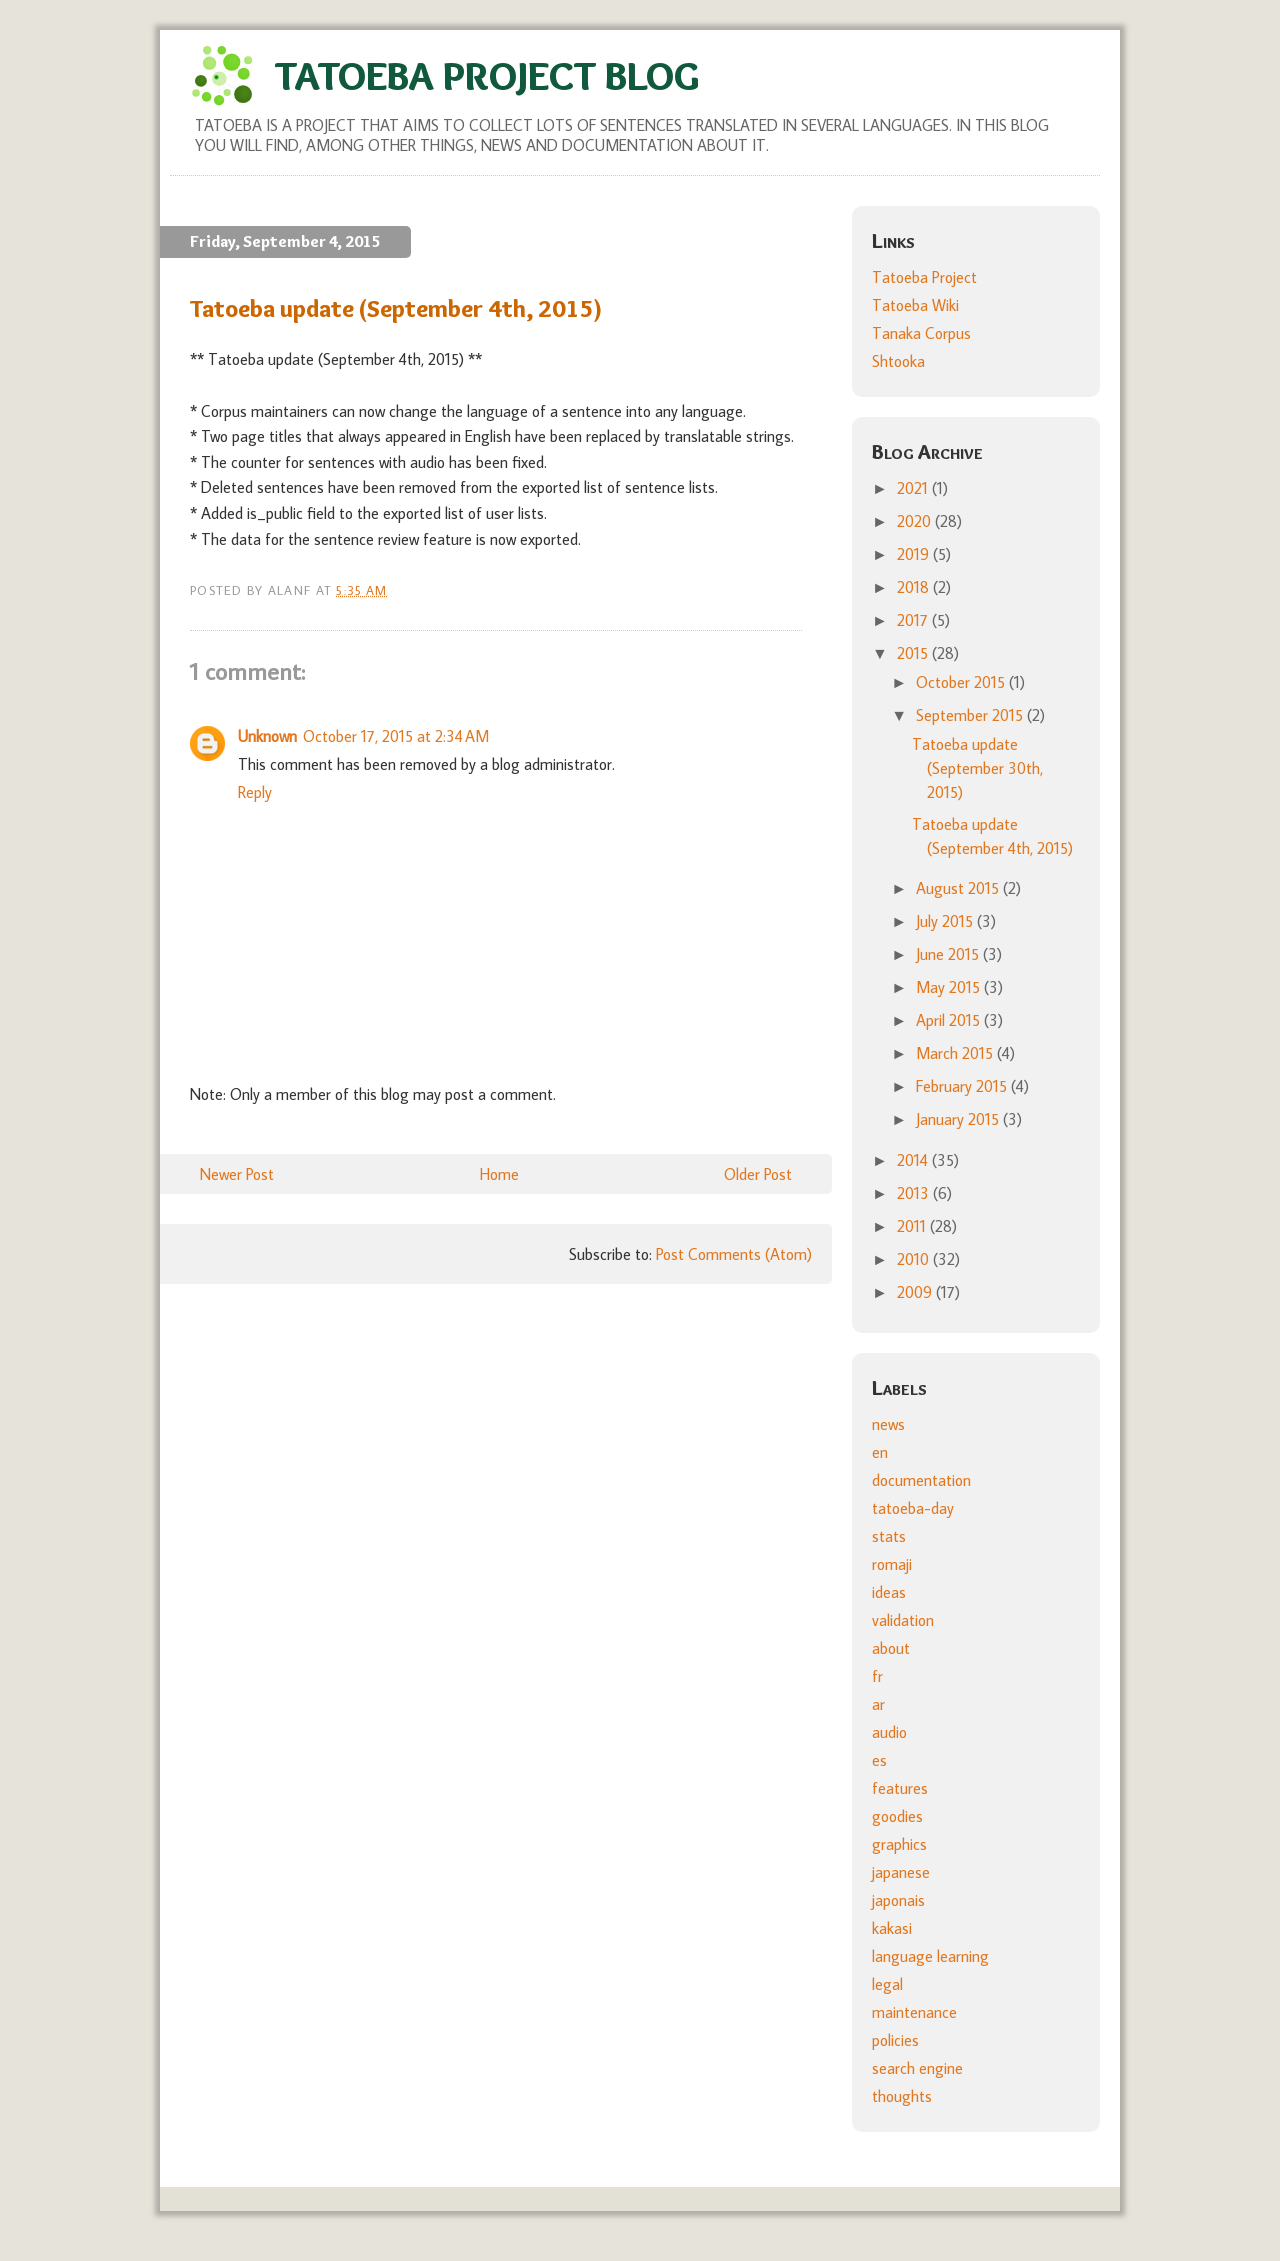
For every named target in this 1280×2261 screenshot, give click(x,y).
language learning (930, 1956)
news (888, 1424)
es (879, 1760)
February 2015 (963, 1086)
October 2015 (962, 682)
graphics (899, 1844)
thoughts (902, 2096)
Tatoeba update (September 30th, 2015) (977, 768)
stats (889, 1536)
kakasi (892, 1928)
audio (889, 1732)
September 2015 (971, 715)
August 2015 (959, 888)
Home (499, 1174)
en (880, 1452)
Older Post (758, 1174)
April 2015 (950, 1020)
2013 (915, 1193)
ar (878, 1704)
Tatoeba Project (924, 277)
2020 (916, 521)
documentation (921, 1480)
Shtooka (898, 361)
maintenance (914, 2012)
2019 (915, 554)
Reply (255, 792)
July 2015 (946, 921)
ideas (889, 1592)
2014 (914, 1160)
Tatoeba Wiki (915, 305)
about (891, 1648)
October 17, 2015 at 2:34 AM (396, 736)
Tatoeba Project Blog (487, 75)
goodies (897, 1816)
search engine (917, 2068)
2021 (914, 488)
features (900, 1788)
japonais (898, 1900)
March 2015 (956, 1053)
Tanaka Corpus (921, 333)
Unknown (267, 736)
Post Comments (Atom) (734, 1254)
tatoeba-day (913, 1508)
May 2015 (950, 987)
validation (903, 1620)
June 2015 (949, 954)
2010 (915, 1259)
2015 (914, 653)
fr (877, 1676)
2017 (914, 620)
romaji (892, 1564)
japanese (901, 1872)
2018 (915, 587)
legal (887, 1984)
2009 (916, 1292)
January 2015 (959, 1119)
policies (895, 2040)
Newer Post (237, 1174)
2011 (913, 1226)
